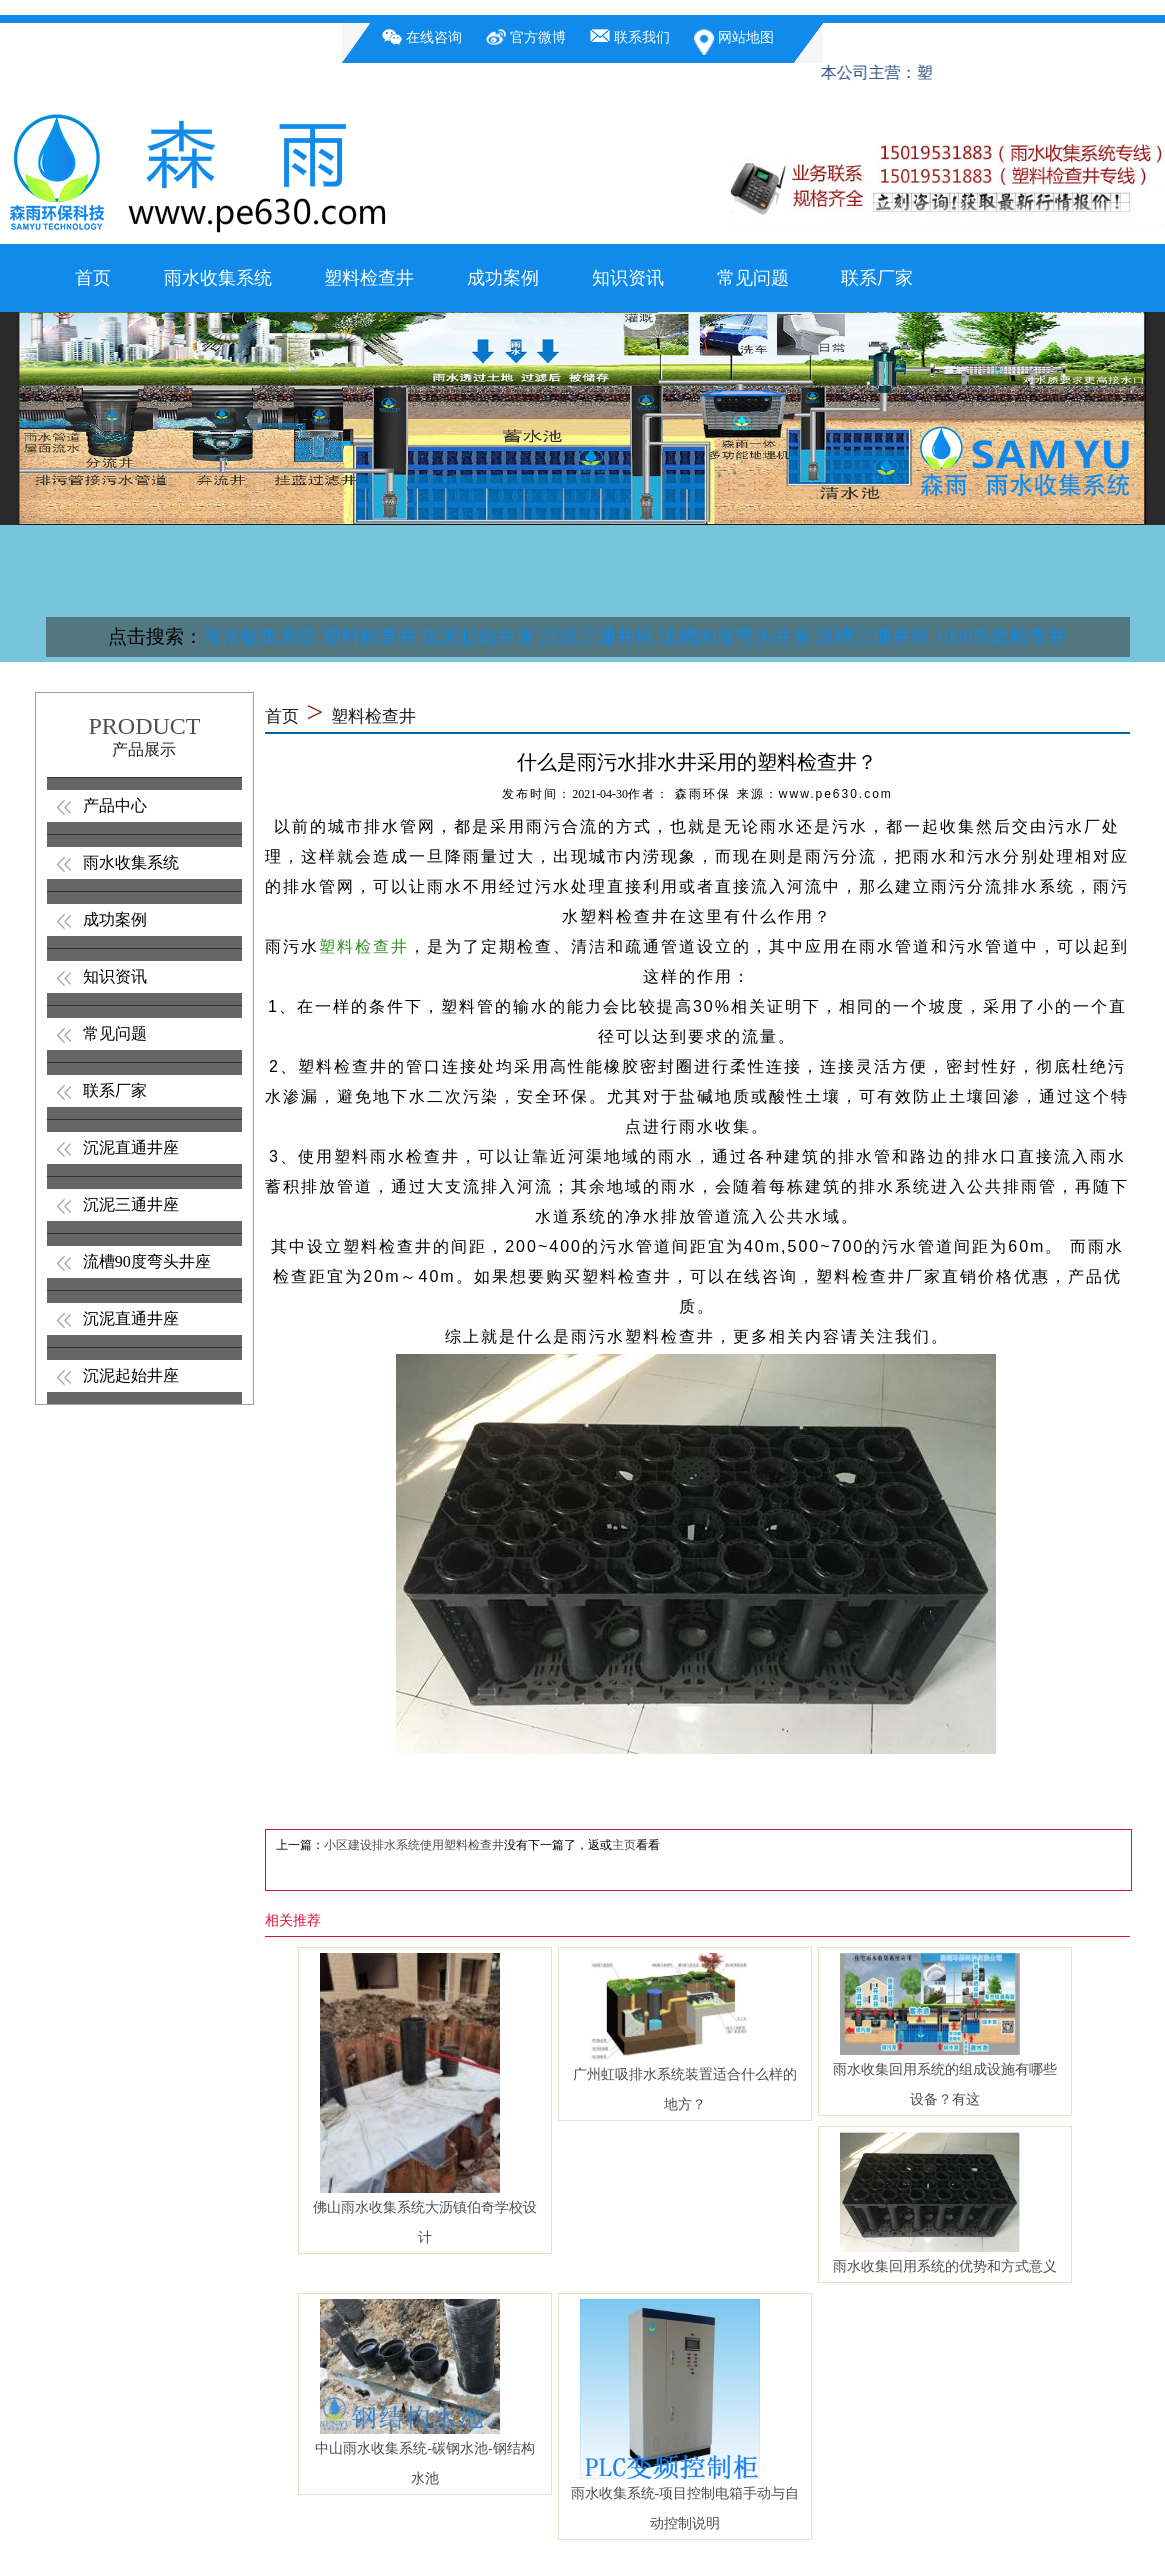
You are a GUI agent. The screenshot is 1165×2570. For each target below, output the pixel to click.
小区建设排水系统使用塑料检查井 (414, 1845)
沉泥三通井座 (597, 636)
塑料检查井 (369, 278)
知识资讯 (628, 278)
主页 (624, 1845)
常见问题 (753, 278)
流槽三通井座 (873, 636)
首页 (93, 278)
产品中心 (115, 805)
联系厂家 (877, 278)
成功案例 (503, 278)
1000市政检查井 (1000, 636)
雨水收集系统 (218, 278)
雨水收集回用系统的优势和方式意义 (945, 2266)
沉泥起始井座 (478, 636)
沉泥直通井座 (131, 1147)
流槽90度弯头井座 (735, 636)
